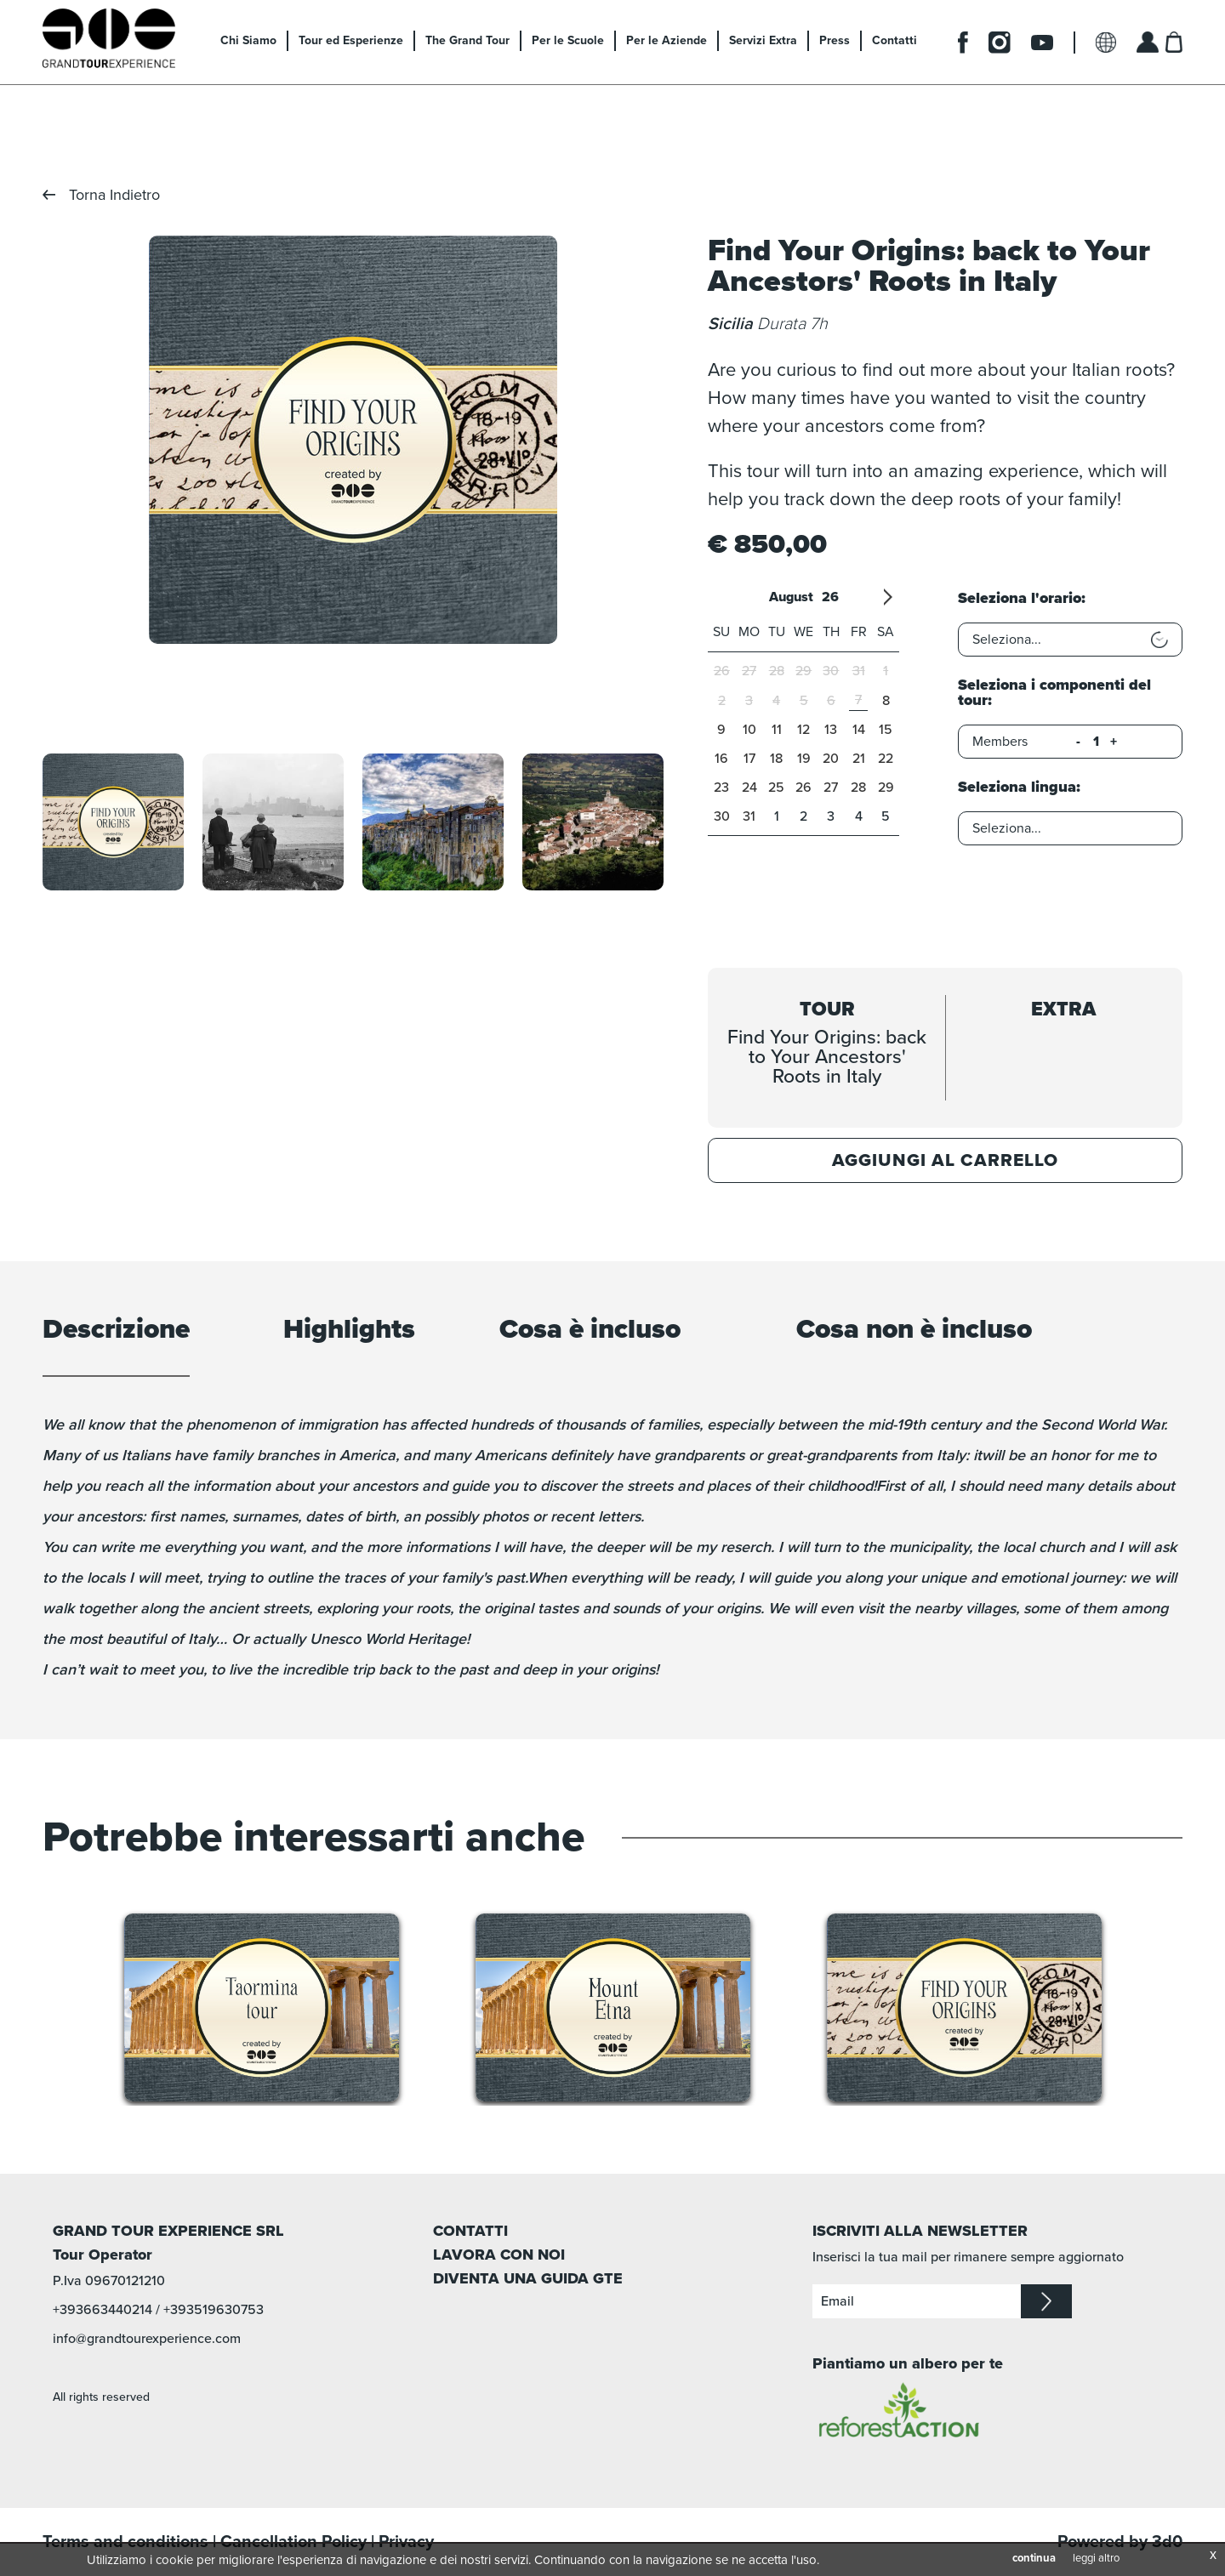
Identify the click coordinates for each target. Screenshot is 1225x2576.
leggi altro (1096, 2558)
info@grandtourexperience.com (147, 2338)
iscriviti (1046, 2301)
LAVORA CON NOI (499, 2254)
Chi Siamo (248, 40)
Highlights (349, 1330)
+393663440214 (102, 2309)
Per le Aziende (666, 40)
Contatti (894, 40)
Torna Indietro (114, 194)
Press (834, 40)
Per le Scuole (568, 40)
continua (1034, 2558)
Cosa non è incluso (914, 1330)
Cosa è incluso (590, 1330)
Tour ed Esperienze (351, 40)
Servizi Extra (763, 40)
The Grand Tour (467, 40)
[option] (353, 440)
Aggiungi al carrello (945, 1160)
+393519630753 (213, 2309)
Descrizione (116, 1330)
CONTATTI (470, 2230)
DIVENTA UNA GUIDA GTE (528, 2278)
